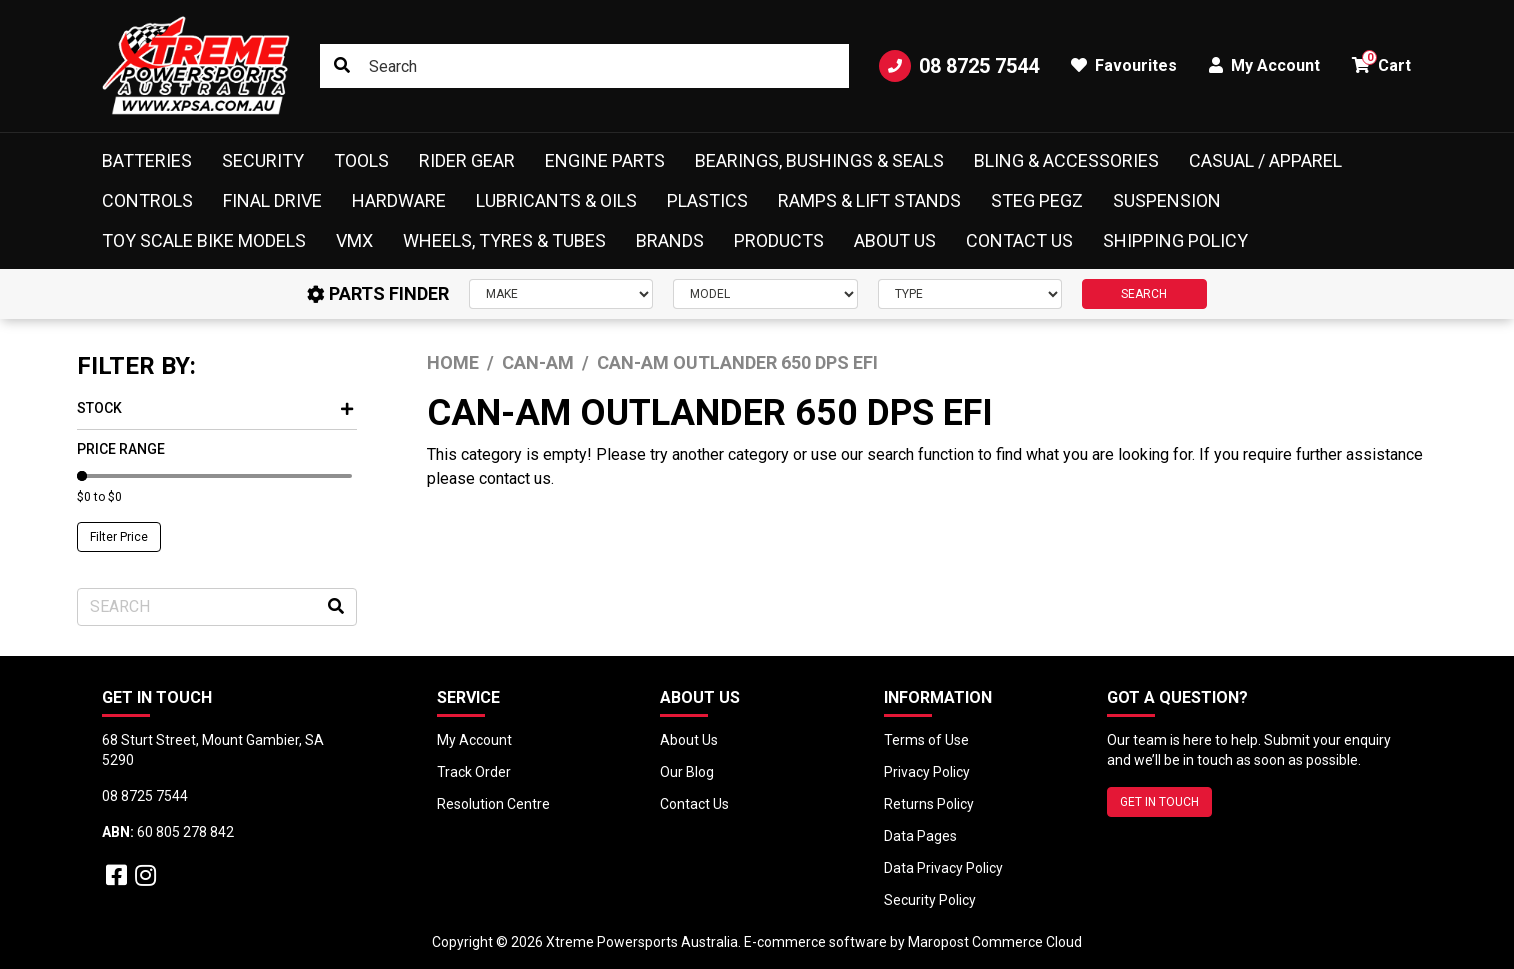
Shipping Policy (1175, 240)
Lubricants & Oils (556, 200)
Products (779, 240)
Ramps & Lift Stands (869, 200)
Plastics (707, 200)
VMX (354, 240)
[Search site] (342, 66)
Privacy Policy (927, 772)
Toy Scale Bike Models (204, 240)
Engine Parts (605, 160)
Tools (361, 160)
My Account (474, 740)
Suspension (1167, 200)
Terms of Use (926, 740)
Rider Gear (467, 160)
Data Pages (920, 836)
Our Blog (687, 772)
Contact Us (1019, 240)
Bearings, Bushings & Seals (819, 160)
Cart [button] (1381, 62)
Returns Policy (929, 804)
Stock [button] (215, 408)
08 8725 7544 (959, 66)
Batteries (147, 160)
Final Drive (272, 200)
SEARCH (1144, 294)
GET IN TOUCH (1159, 802)
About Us (895, 240)
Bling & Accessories (1066, 160)
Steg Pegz (1037, 200)
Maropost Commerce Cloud (995, 942)
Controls (147, 200)
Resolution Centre (493, 804)
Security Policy (930, 900)
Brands (670, 240)
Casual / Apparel (1265, 160)
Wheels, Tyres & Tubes (504, 240)
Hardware (399, 200)
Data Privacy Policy (943, 868)
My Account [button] (1264, 65)
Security (263, 160)
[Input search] (584, 66)
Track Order (474, 772)
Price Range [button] (121, 449)
